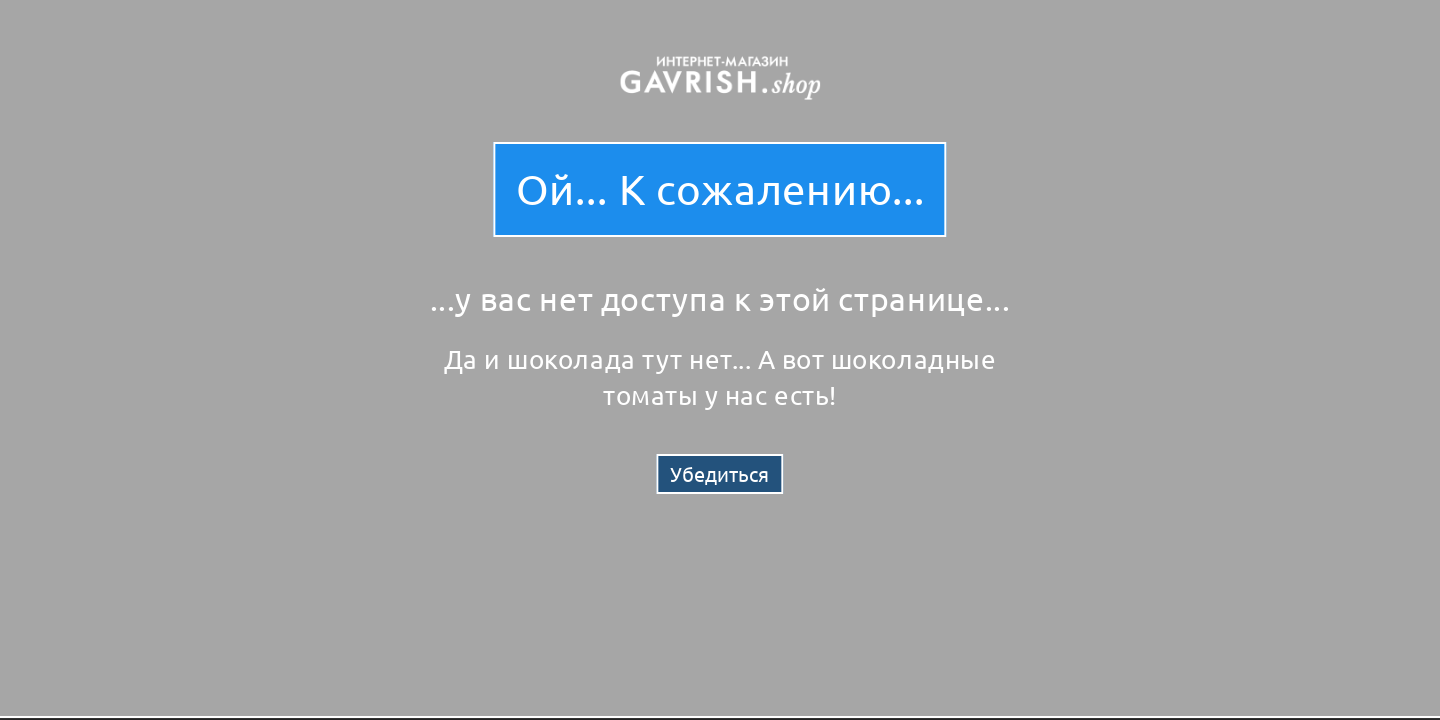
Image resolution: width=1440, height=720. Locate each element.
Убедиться (719, 473)
